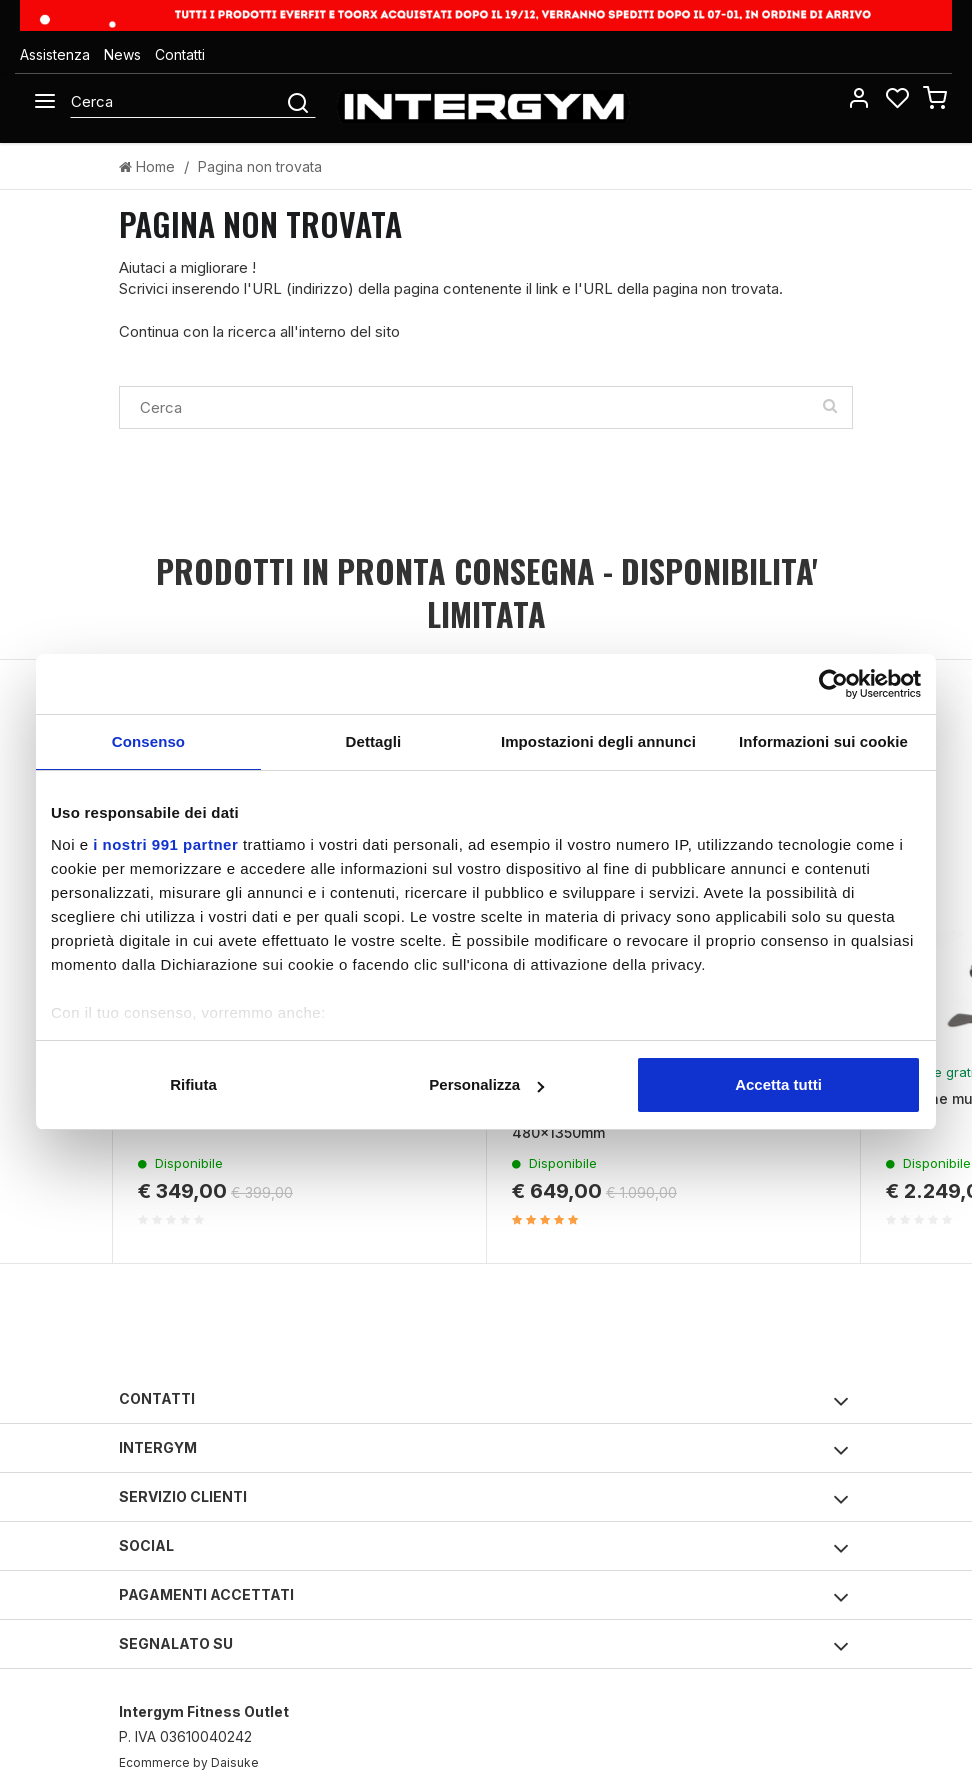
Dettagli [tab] (374, 741)
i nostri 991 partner (165, 844)
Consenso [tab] (148, 741)
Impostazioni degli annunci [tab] (598, 741)
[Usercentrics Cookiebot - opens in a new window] (833, 684)
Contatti (180, 54)
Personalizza (486, 1084)
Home (147, 166)
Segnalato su (484, 1646)
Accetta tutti (778, 1084)
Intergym (484, 1450)
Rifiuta (193, 1084)
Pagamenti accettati (484, 1597)
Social (484, 1548)
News (122, 54)
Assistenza (55, 54)
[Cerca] (177, 101)
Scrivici (143, 288)
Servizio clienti (484, 1499)
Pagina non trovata (260, 166)
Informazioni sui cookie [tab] (823, 741)
